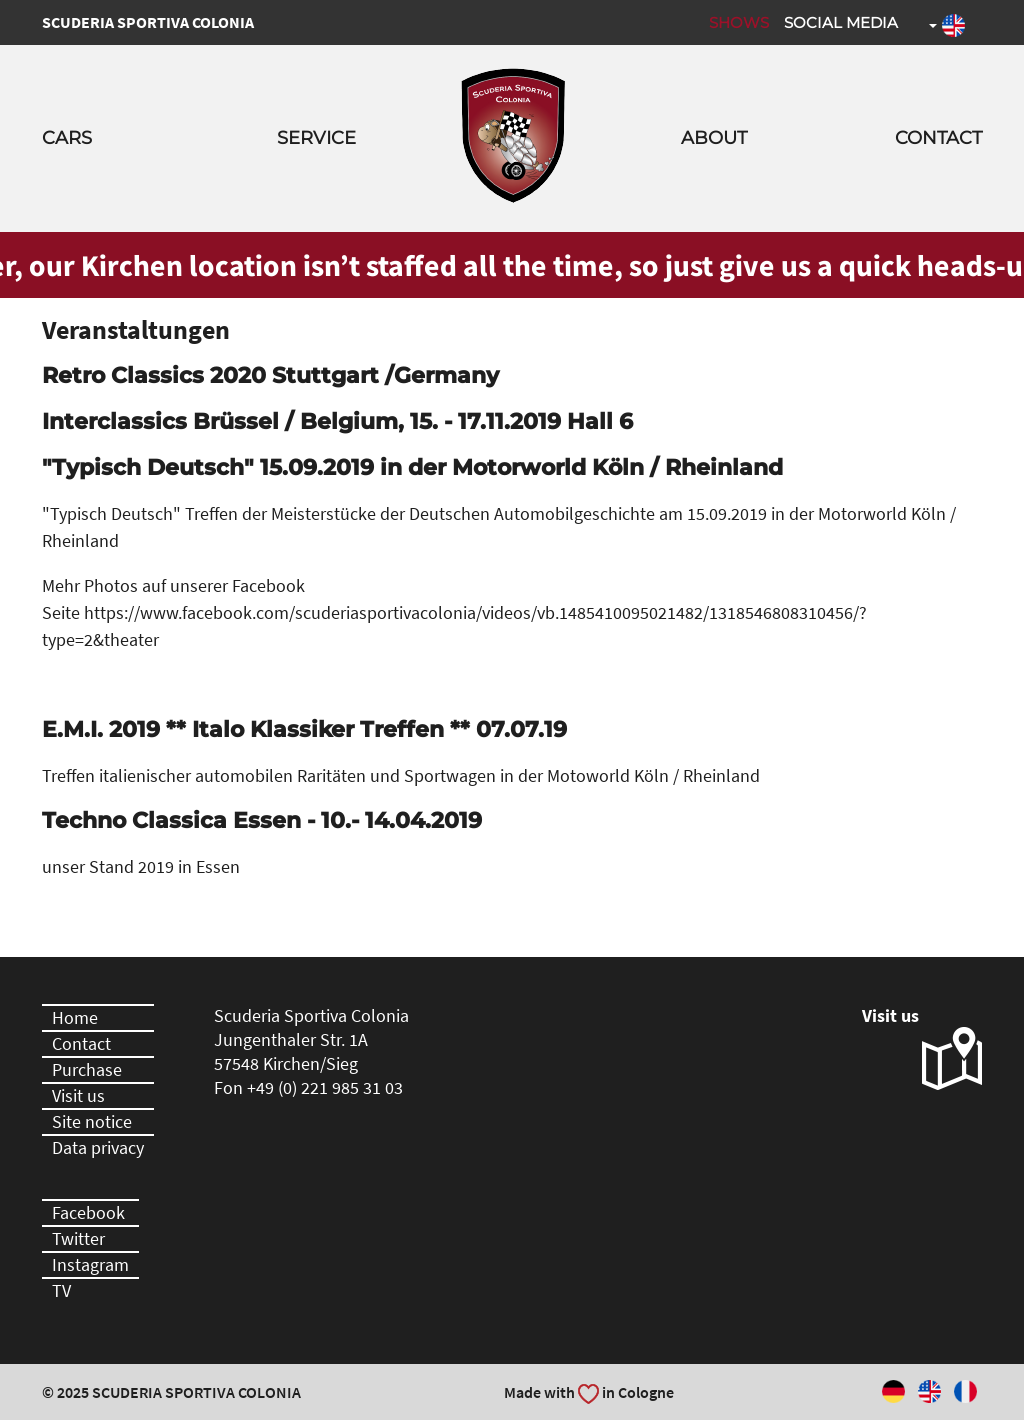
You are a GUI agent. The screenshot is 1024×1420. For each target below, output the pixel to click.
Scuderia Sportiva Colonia (148, 22)
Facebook (88, 1212)
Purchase (87, 1069)
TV (61, 1290)
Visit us (78, 1095)
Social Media (841, 22)
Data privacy (98, 1147)
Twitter (78, 1238)
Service (316, 138)
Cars (67, 138)
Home (75, 1017)
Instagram (90, 1264)
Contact (938, 138)
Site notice (92, 1121)
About (714, 138)
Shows (739, 22)
